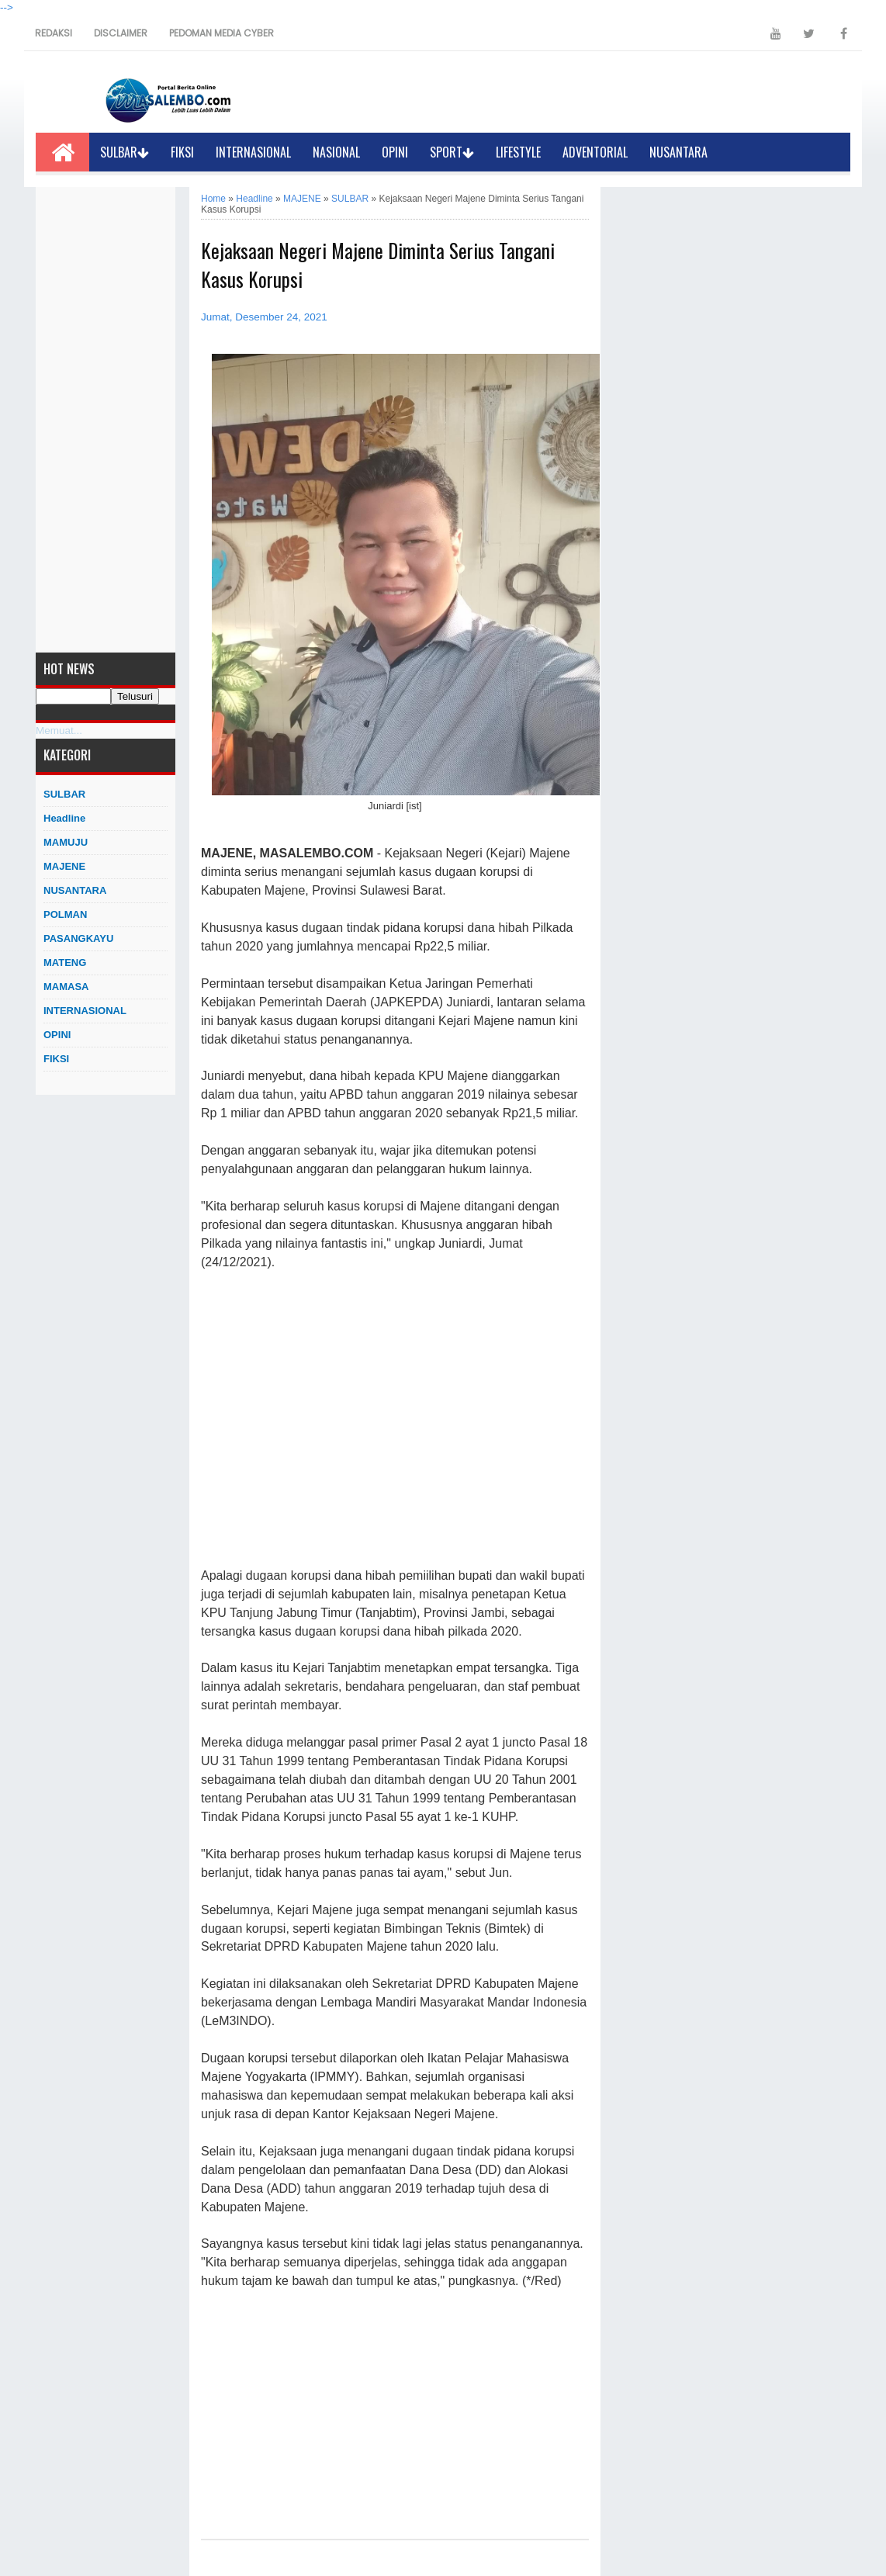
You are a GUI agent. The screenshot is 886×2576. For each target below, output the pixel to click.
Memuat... (59, 730)
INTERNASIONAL (253, 152)
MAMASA (66, 986)
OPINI (395, 152)
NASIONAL (336, 152)
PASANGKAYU (78, 938)
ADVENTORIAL (595, 152)
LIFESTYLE (518, 152)
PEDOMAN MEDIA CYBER (221, 33)
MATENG (64, 962)
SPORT (452, 152)
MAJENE (64, 866)
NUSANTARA (678, 152)
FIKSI (182, 152)
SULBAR (124, 152)
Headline (64, 818)
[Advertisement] (105, 420)
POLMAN (65, 914)
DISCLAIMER (120, 33)
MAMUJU (65, 842)
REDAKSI (53, 33)
